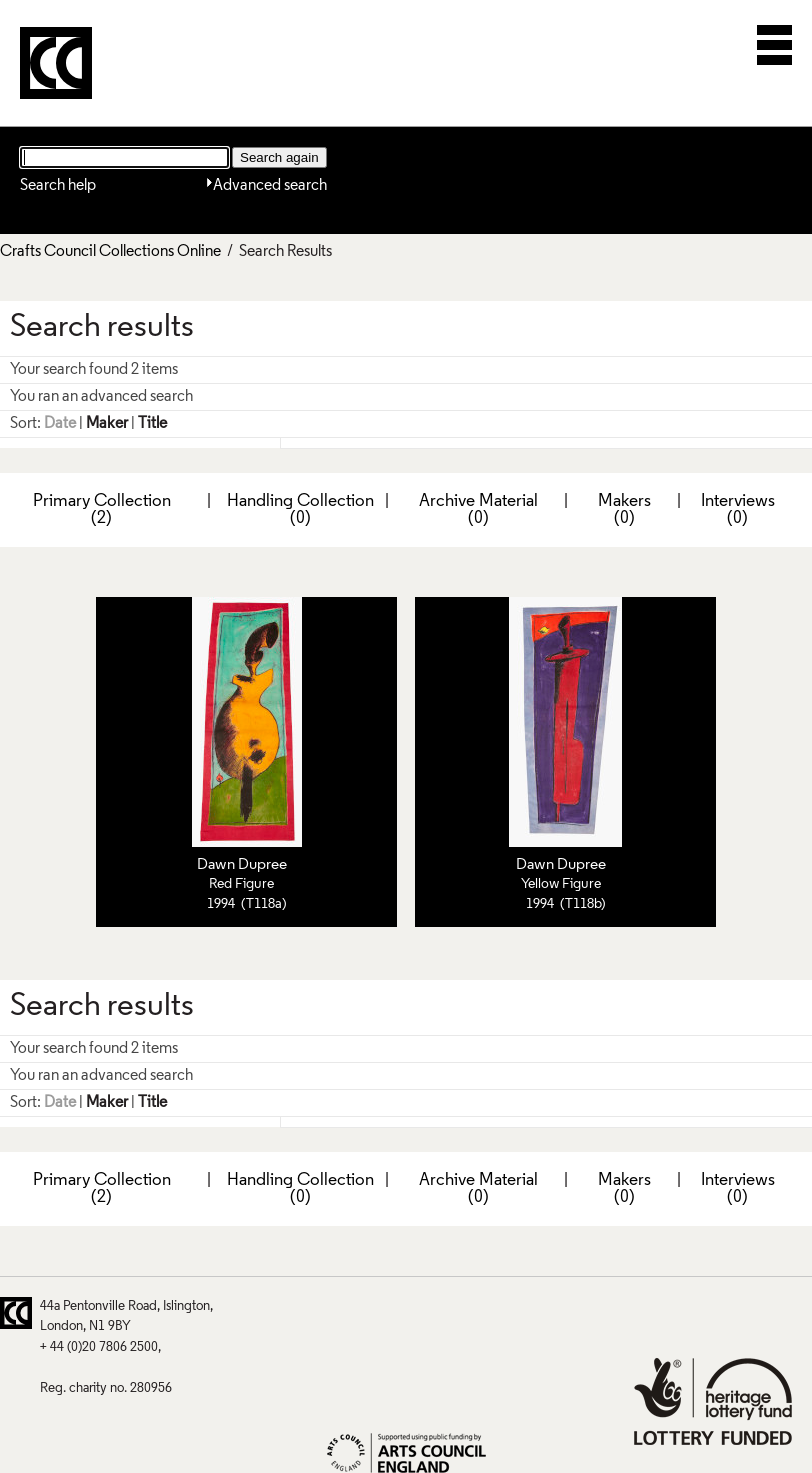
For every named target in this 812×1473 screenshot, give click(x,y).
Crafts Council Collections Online (110, 252)
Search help (58, 186)
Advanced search (270, 186)
